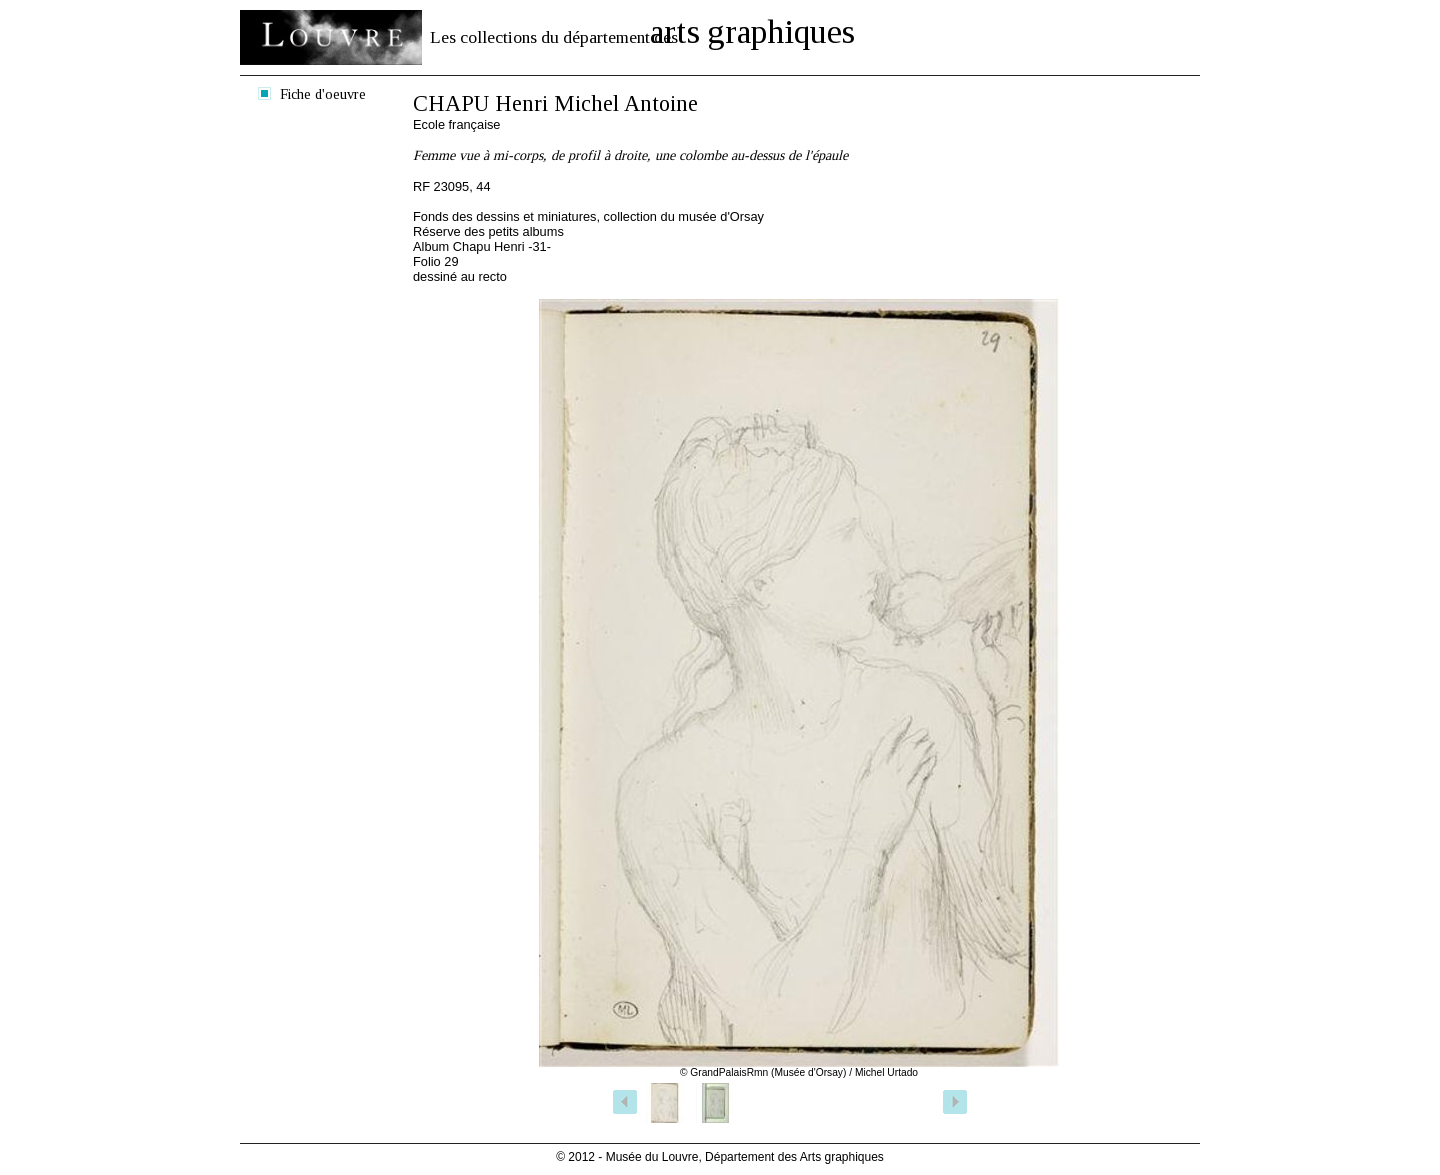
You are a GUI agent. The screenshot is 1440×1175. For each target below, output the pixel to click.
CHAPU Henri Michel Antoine (555, 103)
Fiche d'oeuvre (323, 94)
